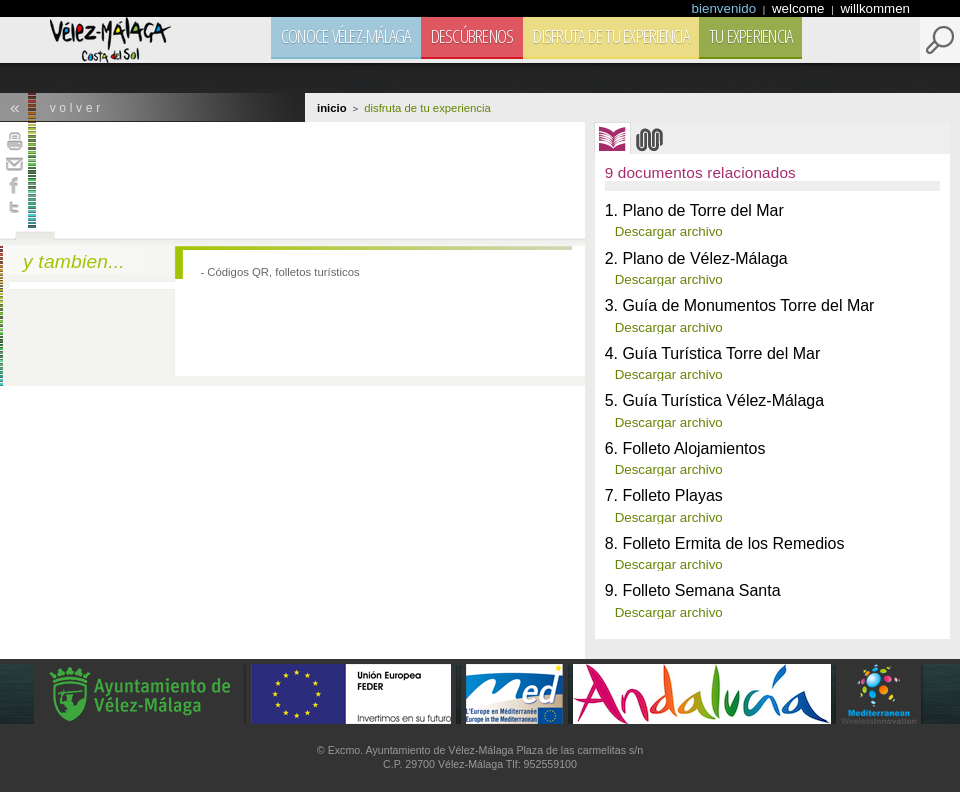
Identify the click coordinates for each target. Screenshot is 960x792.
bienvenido (726, 8)
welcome (800, 8)
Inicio (332, 108)
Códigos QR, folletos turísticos (283, 272)
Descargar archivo (669, 231)
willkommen (875, 8)
